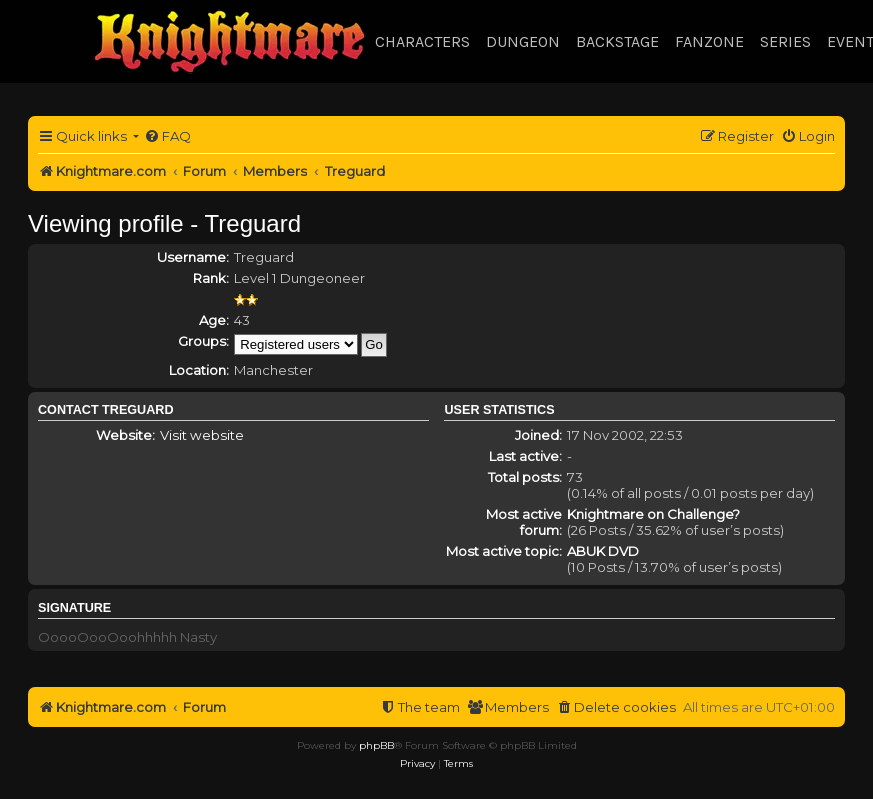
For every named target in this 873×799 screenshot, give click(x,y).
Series (785, 41)
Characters (422, 41)
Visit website (202, 435)
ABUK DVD (603, 551)
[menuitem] (167, 136)
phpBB (376, 745)
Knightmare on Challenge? (653, 514)
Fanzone (709, 41)
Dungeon (523, 41)
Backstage (617, 41)
